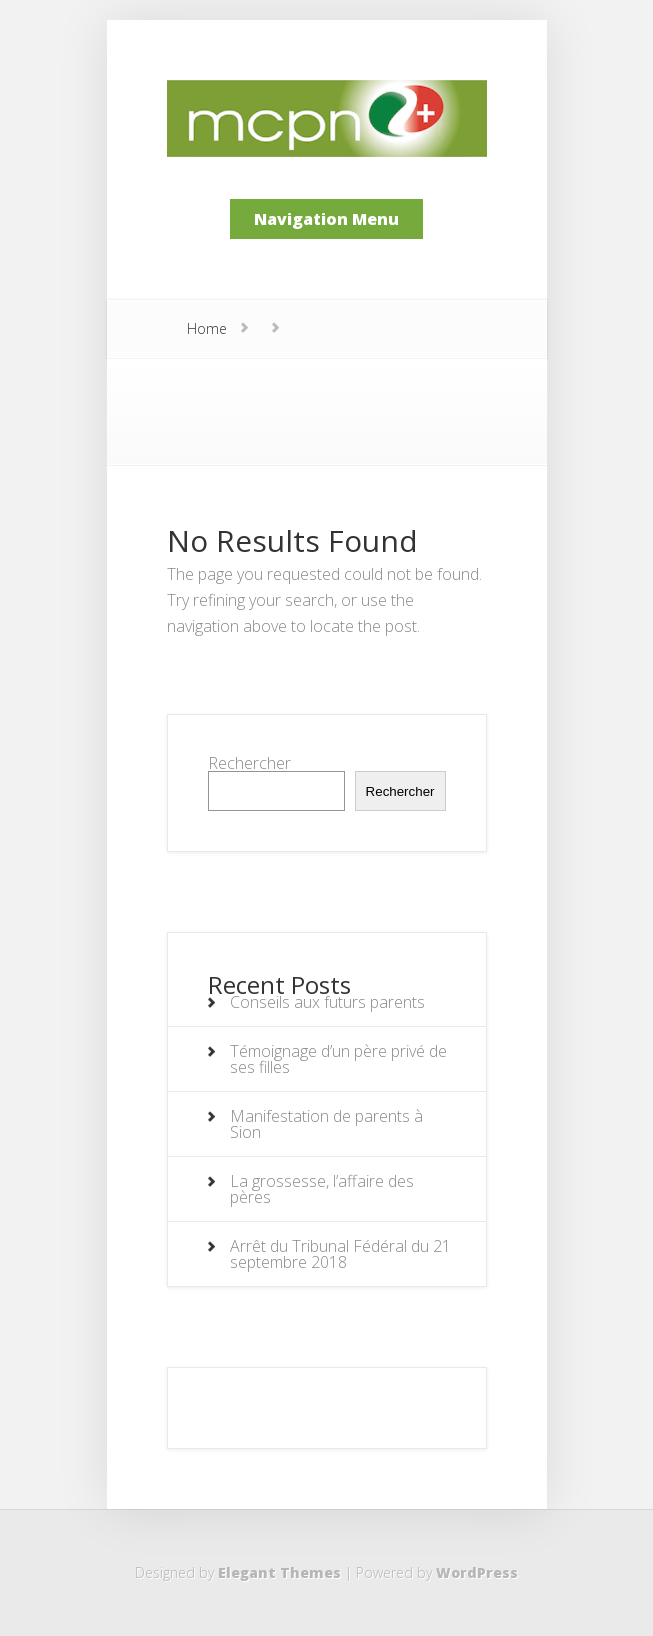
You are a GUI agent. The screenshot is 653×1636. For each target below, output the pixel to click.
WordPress (477, 1572)
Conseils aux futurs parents (327, 1002)
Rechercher (249, 763)
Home (207, 328)
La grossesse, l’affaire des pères (322, 1189)
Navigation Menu (326, 219)
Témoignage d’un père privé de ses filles (338, 1059)
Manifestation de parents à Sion (326, 1124)
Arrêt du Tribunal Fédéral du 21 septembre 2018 (340, 1254)
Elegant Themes (279, 1572)
